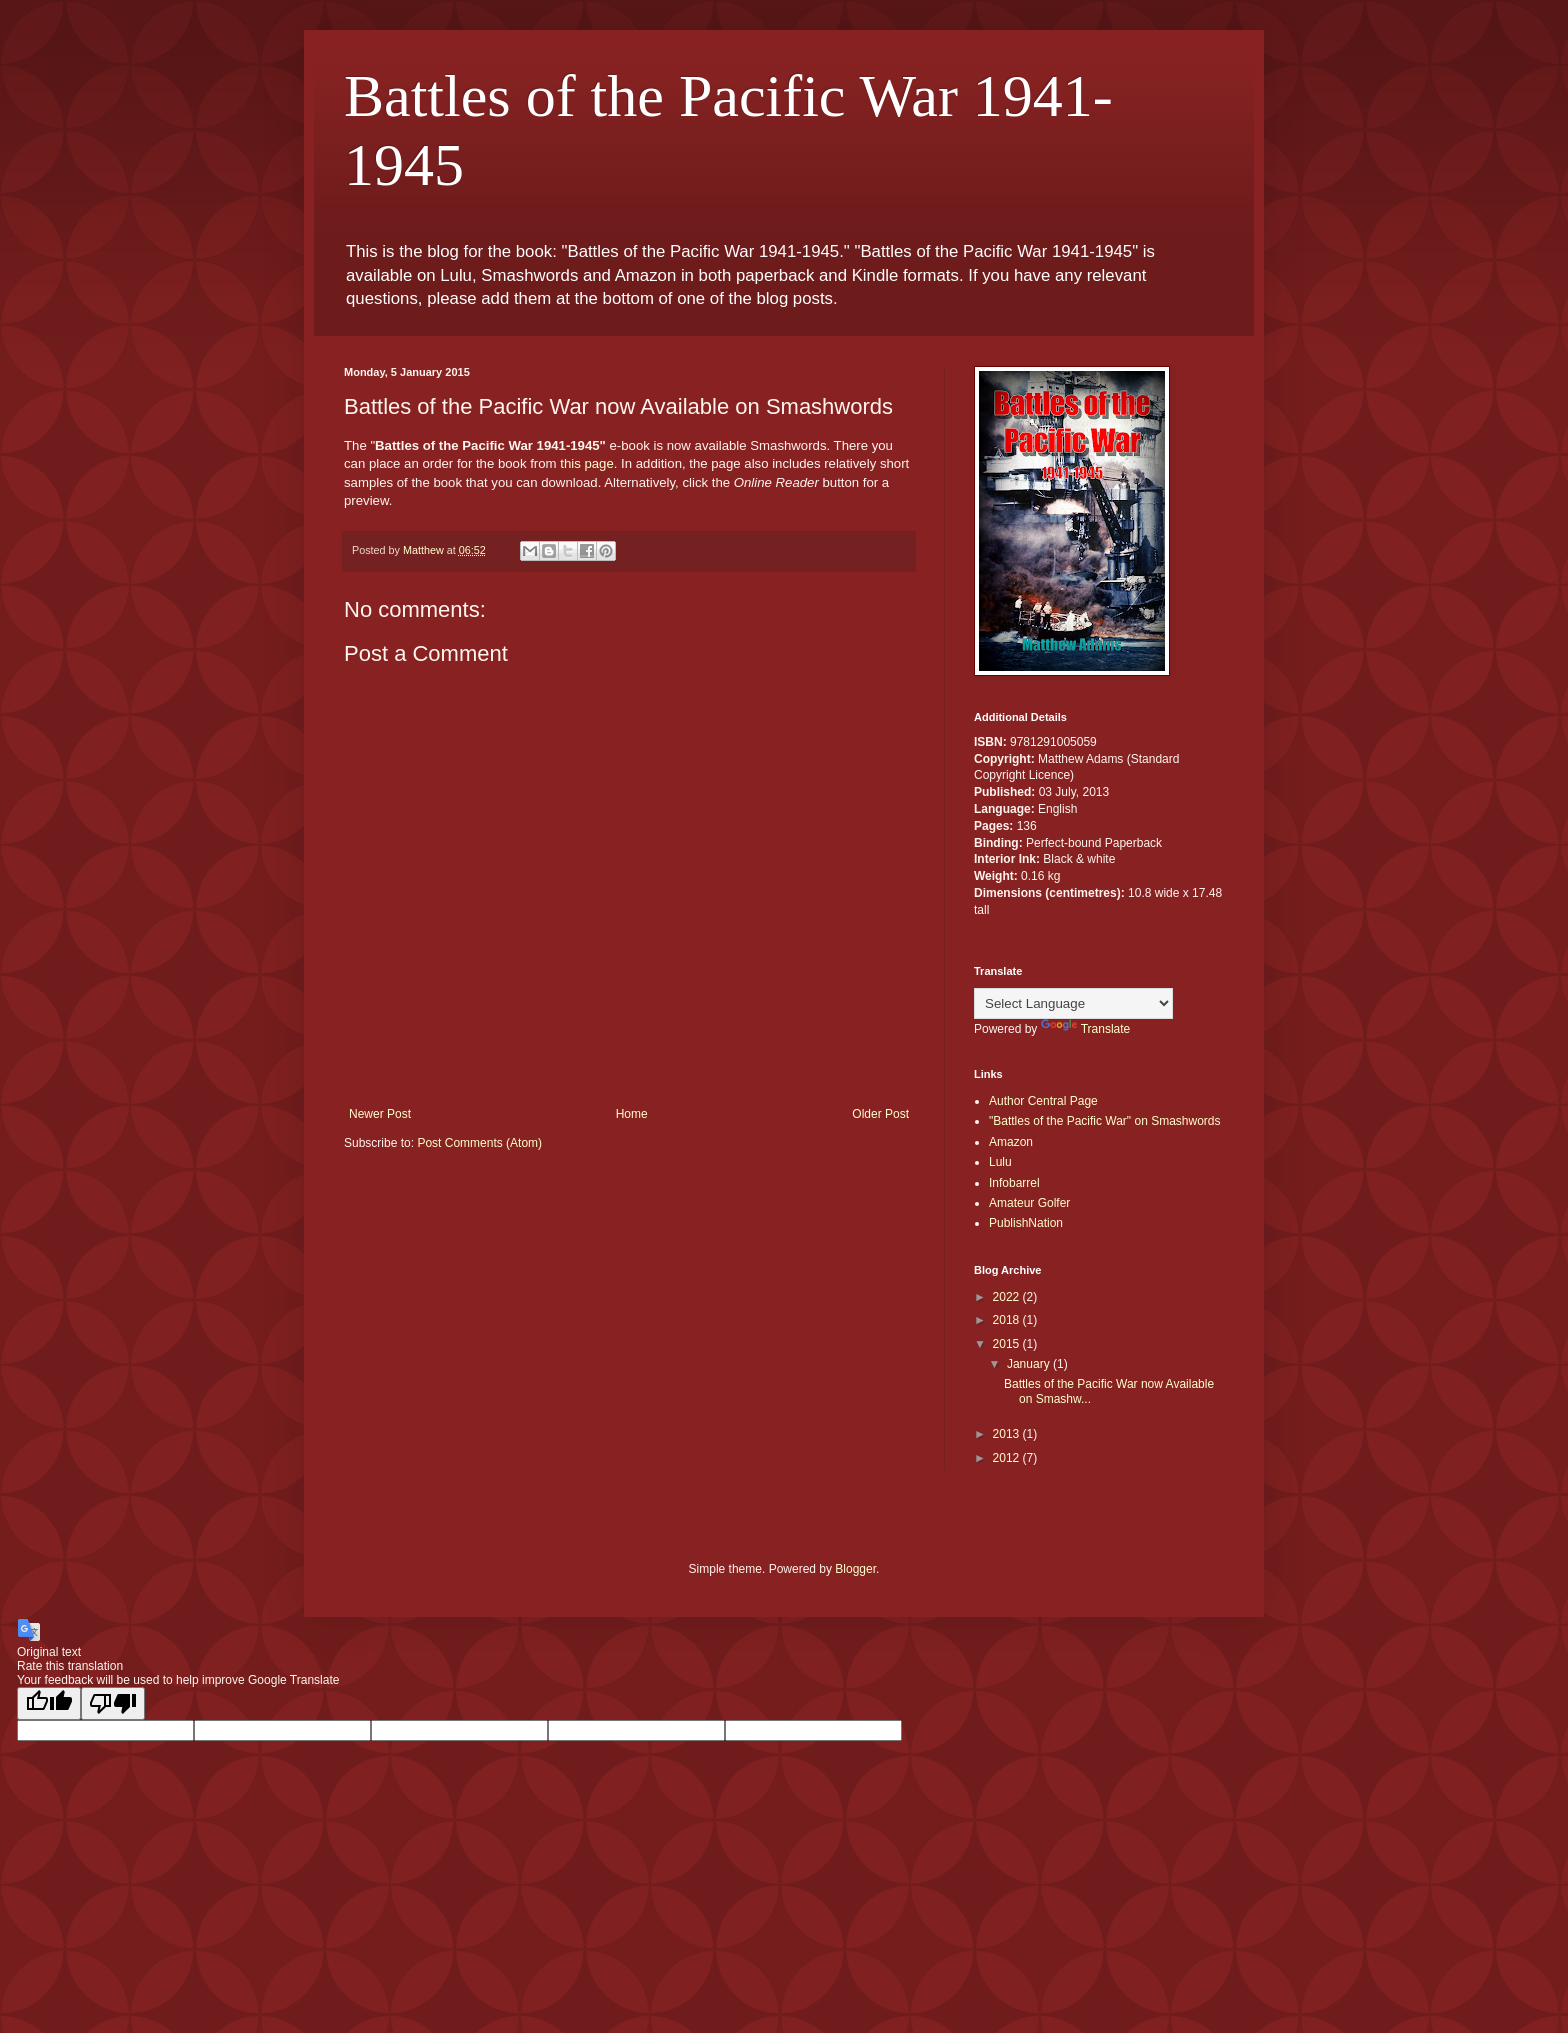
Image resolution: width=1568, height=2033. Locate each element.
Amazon (1011, 1142)
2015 (1008, 1344)
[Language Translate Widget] (1073, 1003)
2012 (1008, 1458)
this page (587, 463)
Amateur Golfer (1029, 1203)
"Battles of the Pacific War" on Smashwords (1105, 1121)
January (1030, 1364)
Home (632, 1114)
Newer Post (380, 1114)
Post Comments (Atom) (479, 1143)
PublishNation (1026, 1223)
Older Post (880, 1114)
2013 (1008, 1434)
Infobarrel (1014, 1183)
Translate (1086, 1029)
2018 (1008, 1320)
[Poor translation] (113, 1703)
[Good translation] (49, 1703)
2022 (1008, 1297)
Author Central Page (1043, 1101)
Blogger (855, 1569)
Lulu (1000, 1162)
